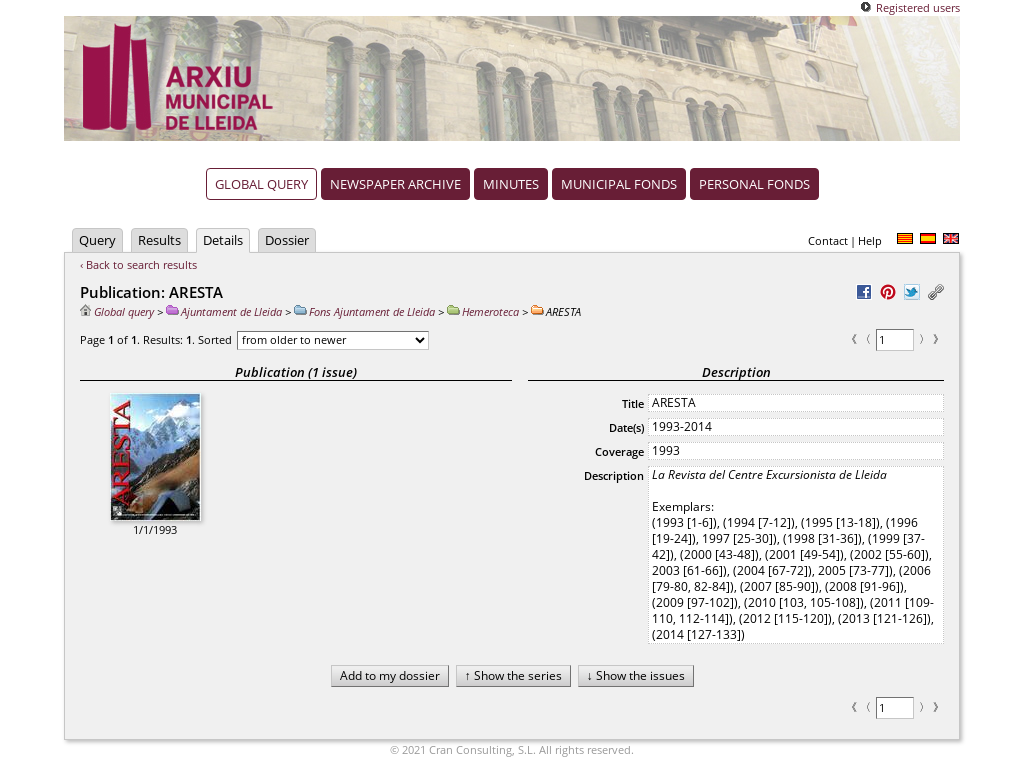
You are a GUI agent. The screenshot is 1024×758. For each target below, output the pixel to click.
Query (97, 240)
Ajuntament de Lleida (224, 311)
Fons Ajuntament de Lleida (364, 311)
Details (223, 240)
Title (633, 403)
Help (870, 240)
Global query (261, 184)
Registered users (918, 7)
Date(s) (626, 427)
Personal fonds (754, 184)
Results (159, 240)
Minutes (511, 184)
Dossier (287, 240)
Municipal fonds (619, 184)
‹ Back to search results (138, 264)
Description (614, 475)
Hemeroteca (483, 311)
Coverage (619, 451)
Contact (828, 240)
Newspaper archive (395, 184)
